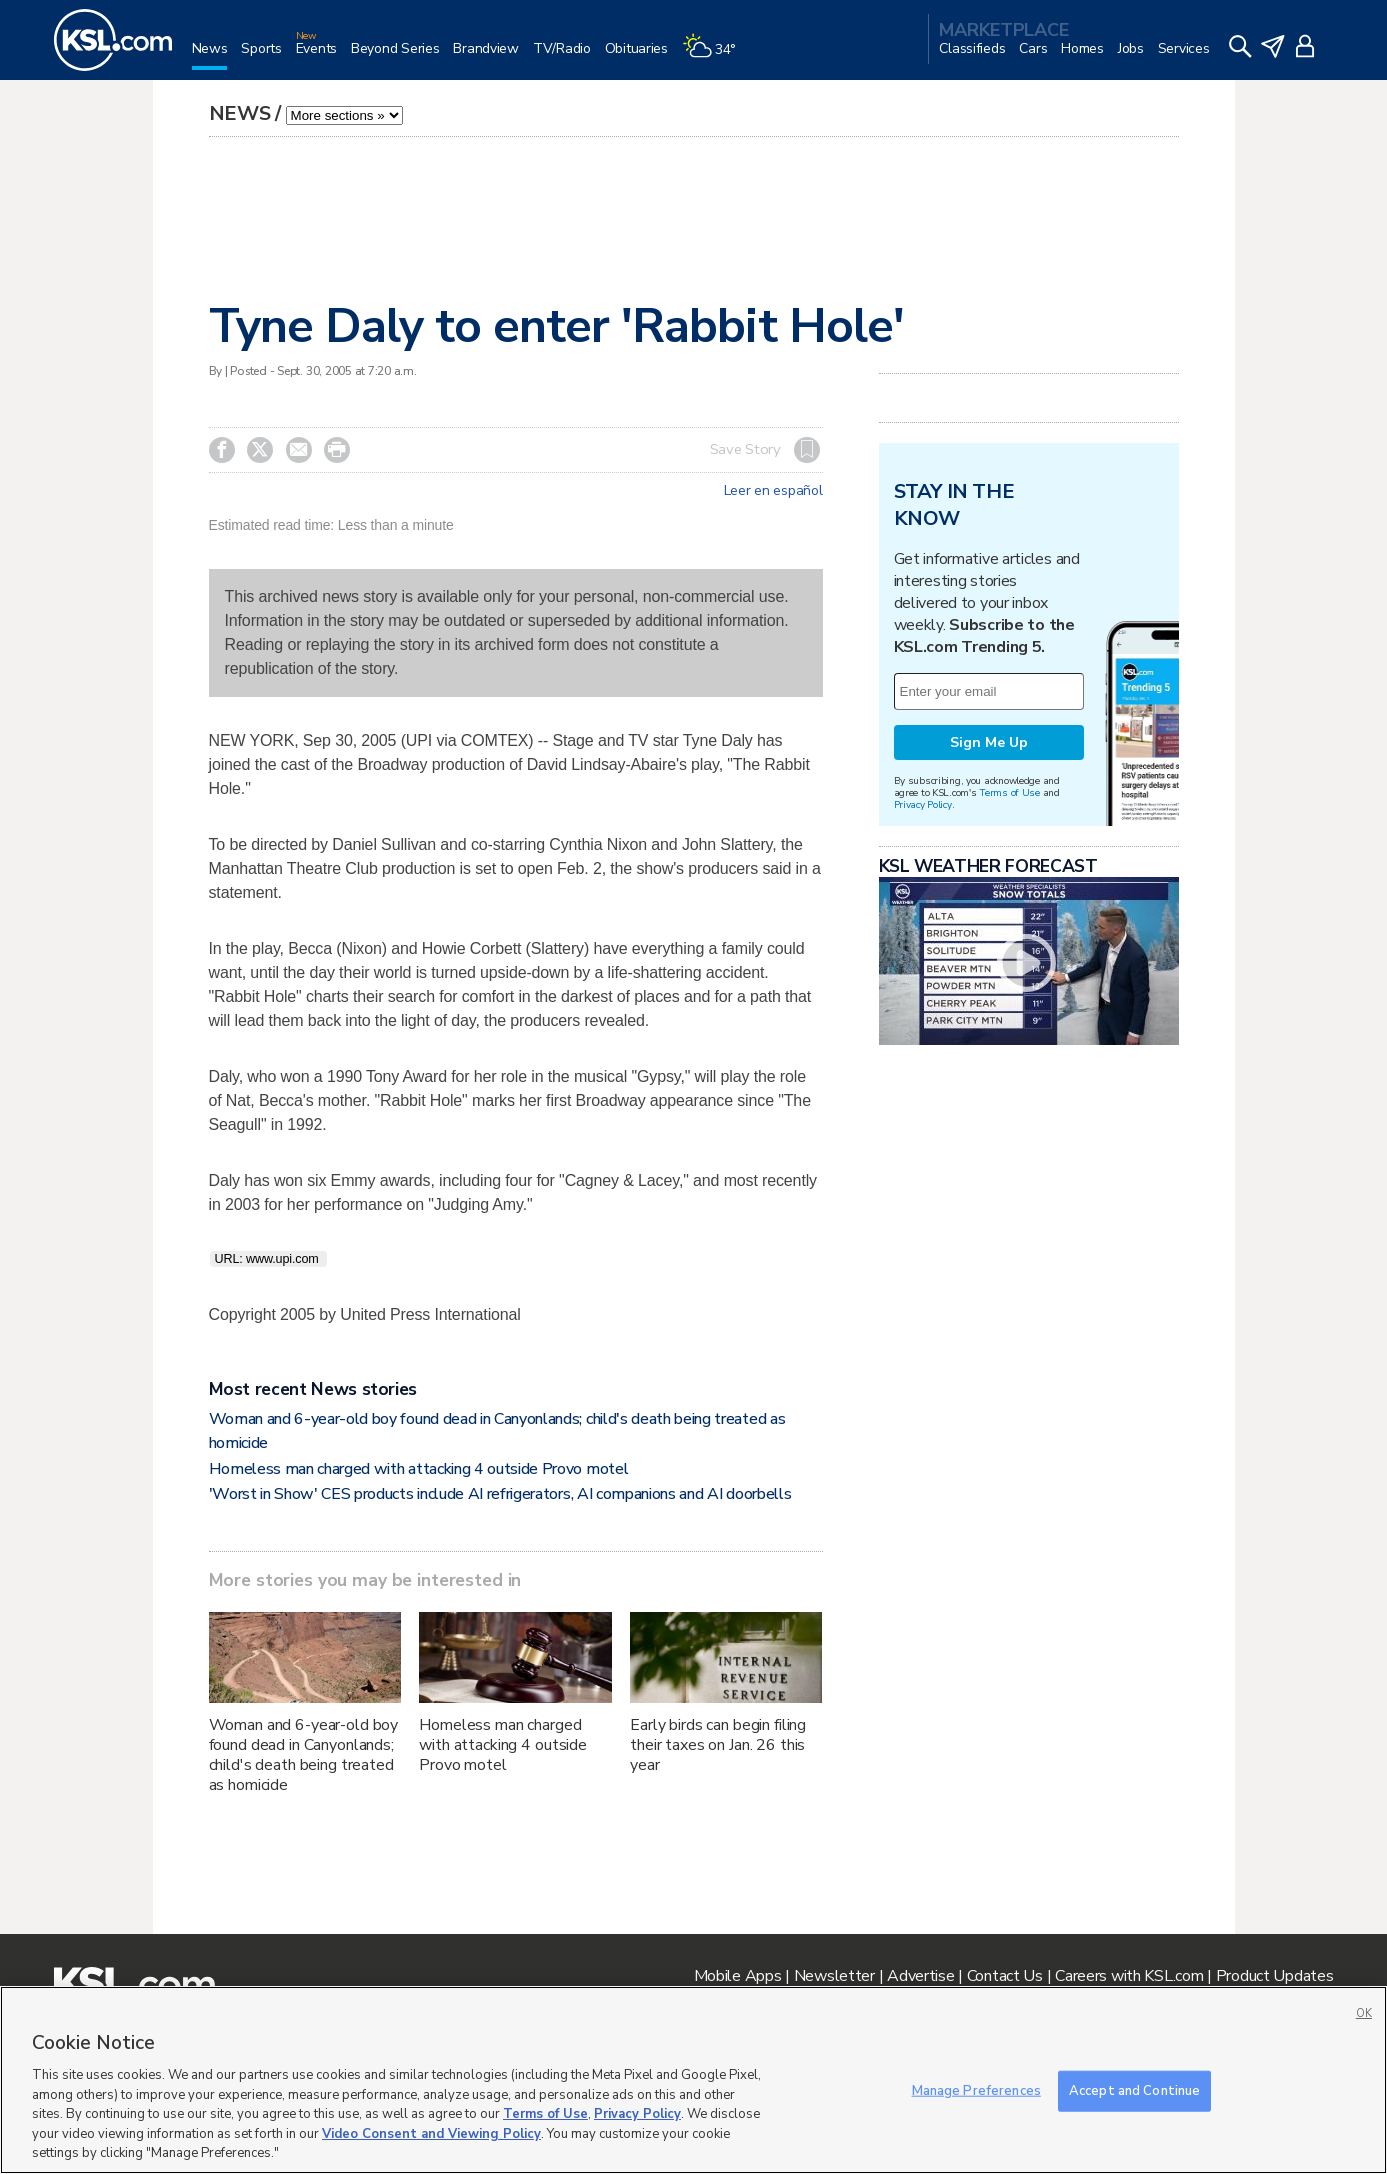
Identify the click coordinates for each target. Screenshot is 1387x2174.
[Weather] (716, 56)
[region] (693, 2080)
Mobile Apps (738, 1976)
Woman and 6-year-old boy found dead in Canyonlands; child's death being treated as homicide (304, 1755)
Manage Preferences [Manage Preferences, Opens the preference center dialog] (976, 2090)
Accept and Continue (1134, 2090)
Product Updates (1275, 1976)
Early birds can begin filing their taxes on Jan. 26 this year (718, 1745)
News (240, 113)
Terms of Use (1009, 792)
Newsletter (834, 1976)
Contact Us (1005, 1976)
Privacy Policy (923, 804)
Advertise (920, 1976)
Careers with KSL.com (1129, 1976)
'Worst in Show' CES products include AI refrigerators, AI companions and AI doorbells (500, 1494)
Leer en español (773, 491)
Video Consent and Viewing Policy (431, 2134)
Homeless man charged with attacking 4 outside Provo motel (419, 1469)
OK (1364, 2013)
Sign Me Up (989, 742)
